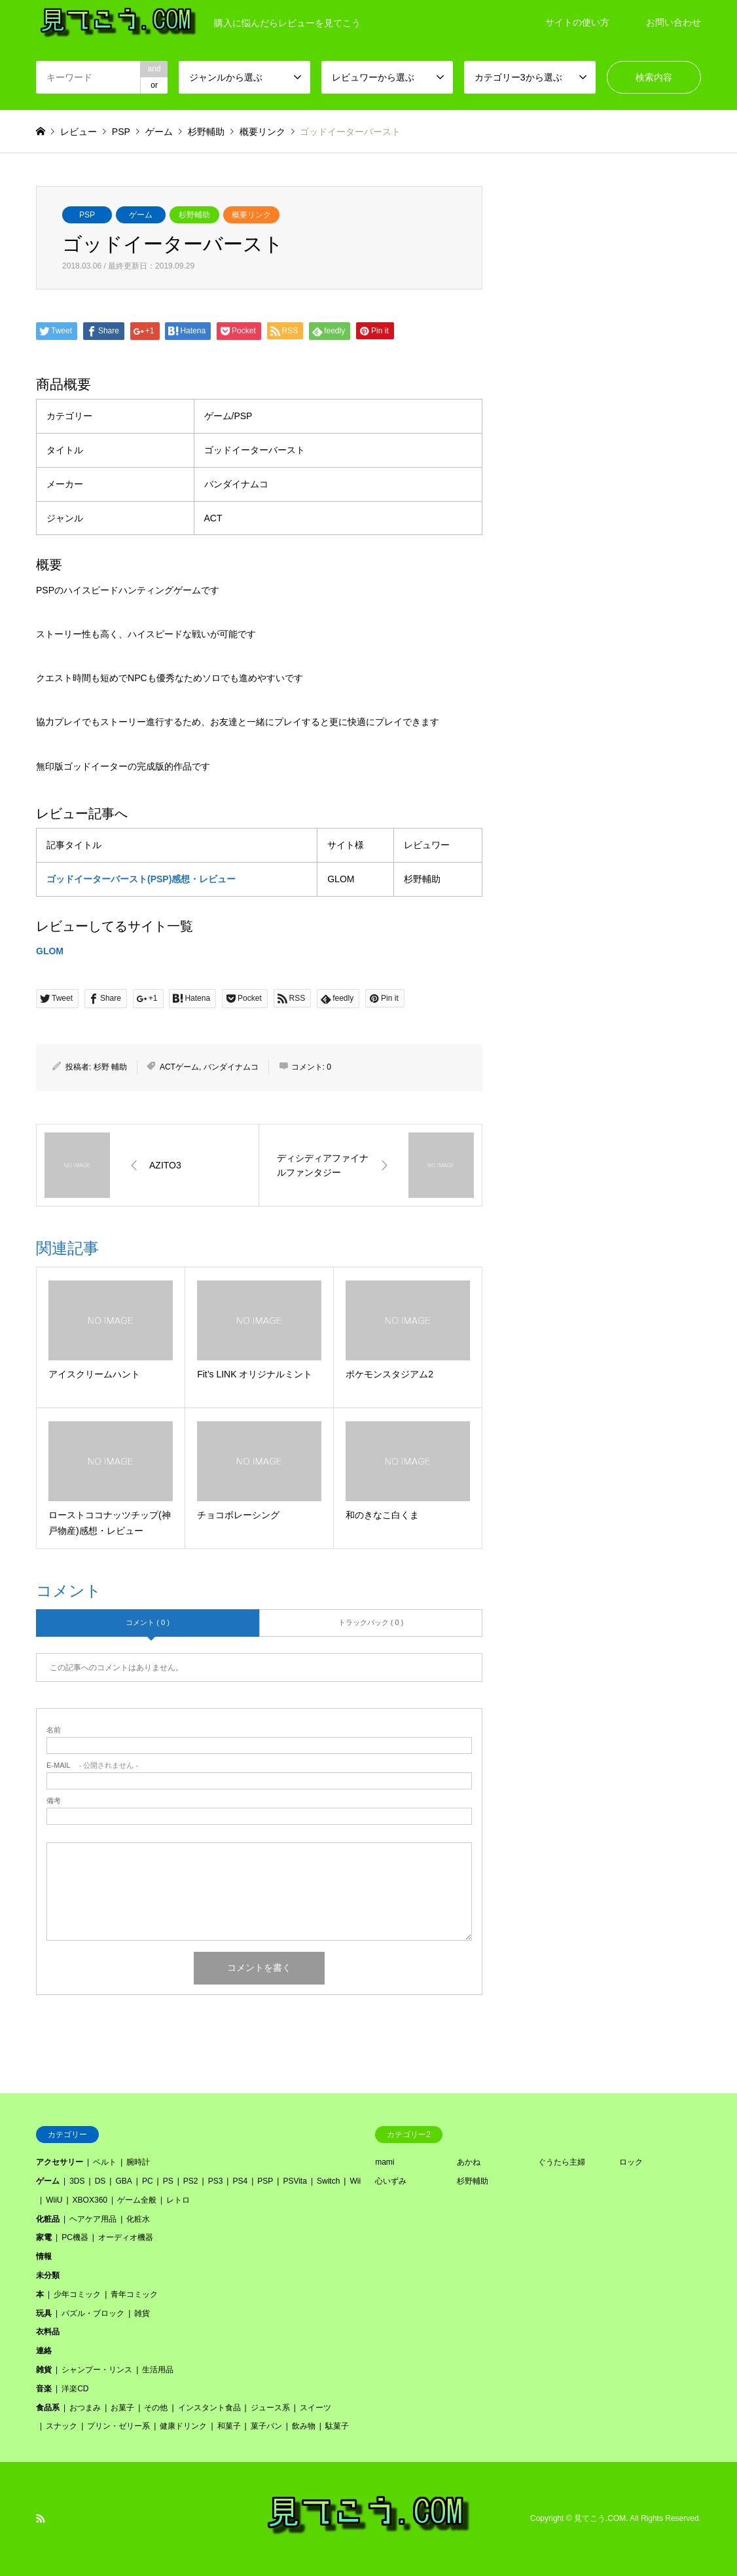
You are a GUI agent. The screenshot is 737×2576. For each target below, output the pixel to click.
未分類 (48, 2275)
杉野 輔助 (110, 1067)
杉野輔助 (194, 214)
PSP (87, 214)
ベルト (105, 2162)
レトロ (178, 2200)
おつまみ (85, 2407)
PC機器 (75, 2237)
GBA (123, 2181)
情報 (44, 2256)
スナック (61, 2426)
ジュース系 (270, 2407)
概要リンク (251, 214)
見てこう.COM (600, 2519)
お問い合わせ (673, 22)
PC (147, 2181)
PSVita (294, 2181)
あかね (468, 2162)
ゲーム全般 (136, 2200)
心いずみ (390, 2181)
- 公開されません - (92, 1765)
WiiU (54, 2200)
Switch (328, 2181)
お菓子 (122, 2407)
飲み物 (303, 2426)
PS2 (190, 2181)
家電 (44, 2237)
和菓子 (229, 2426)
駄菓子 (337, 2426)
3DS (76, 2181)
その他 (156, 2407)
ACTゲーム (179, 1067)
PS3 (215, 2181)
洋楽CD (75, 2388)
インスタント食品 (209, 2407)
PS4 (239, 2181)
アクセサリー (59, 2162)
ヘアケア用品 (93, 2219)
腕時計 (138, 2162)
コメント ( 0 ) (148, 1622)
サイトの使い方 (577, 22)
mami (384, 2162)
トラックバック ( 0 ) (371, 1622)
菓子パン (266, 2426)
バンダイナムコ (231, 1067)
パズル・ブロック (93, 2313)
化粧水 (138, 2219)
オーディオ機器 (125, 2237)
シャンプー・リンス (97, 2369)
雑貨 (142, 2313)
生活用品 (157, 2369)
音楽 (44, 2388)
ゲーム (141, 214)
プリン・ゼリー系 (118, 2426)
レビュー (78, 131)
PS (168, 2181)
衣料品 (48, 2331)
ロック (631, 2162)
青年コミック (134, 2294)
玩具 (44, 2313)
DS (100, 2181)
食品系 (48, 2407)
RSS (40, 2518)
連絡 (44, 2350)
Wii (355, 2181)
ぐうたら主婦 (561, 2162)
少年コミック (77, 2294)
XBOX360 (90, 2200)
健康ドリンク (183, 2426)
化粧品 (48, 2219)
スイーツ (315, 2407)
